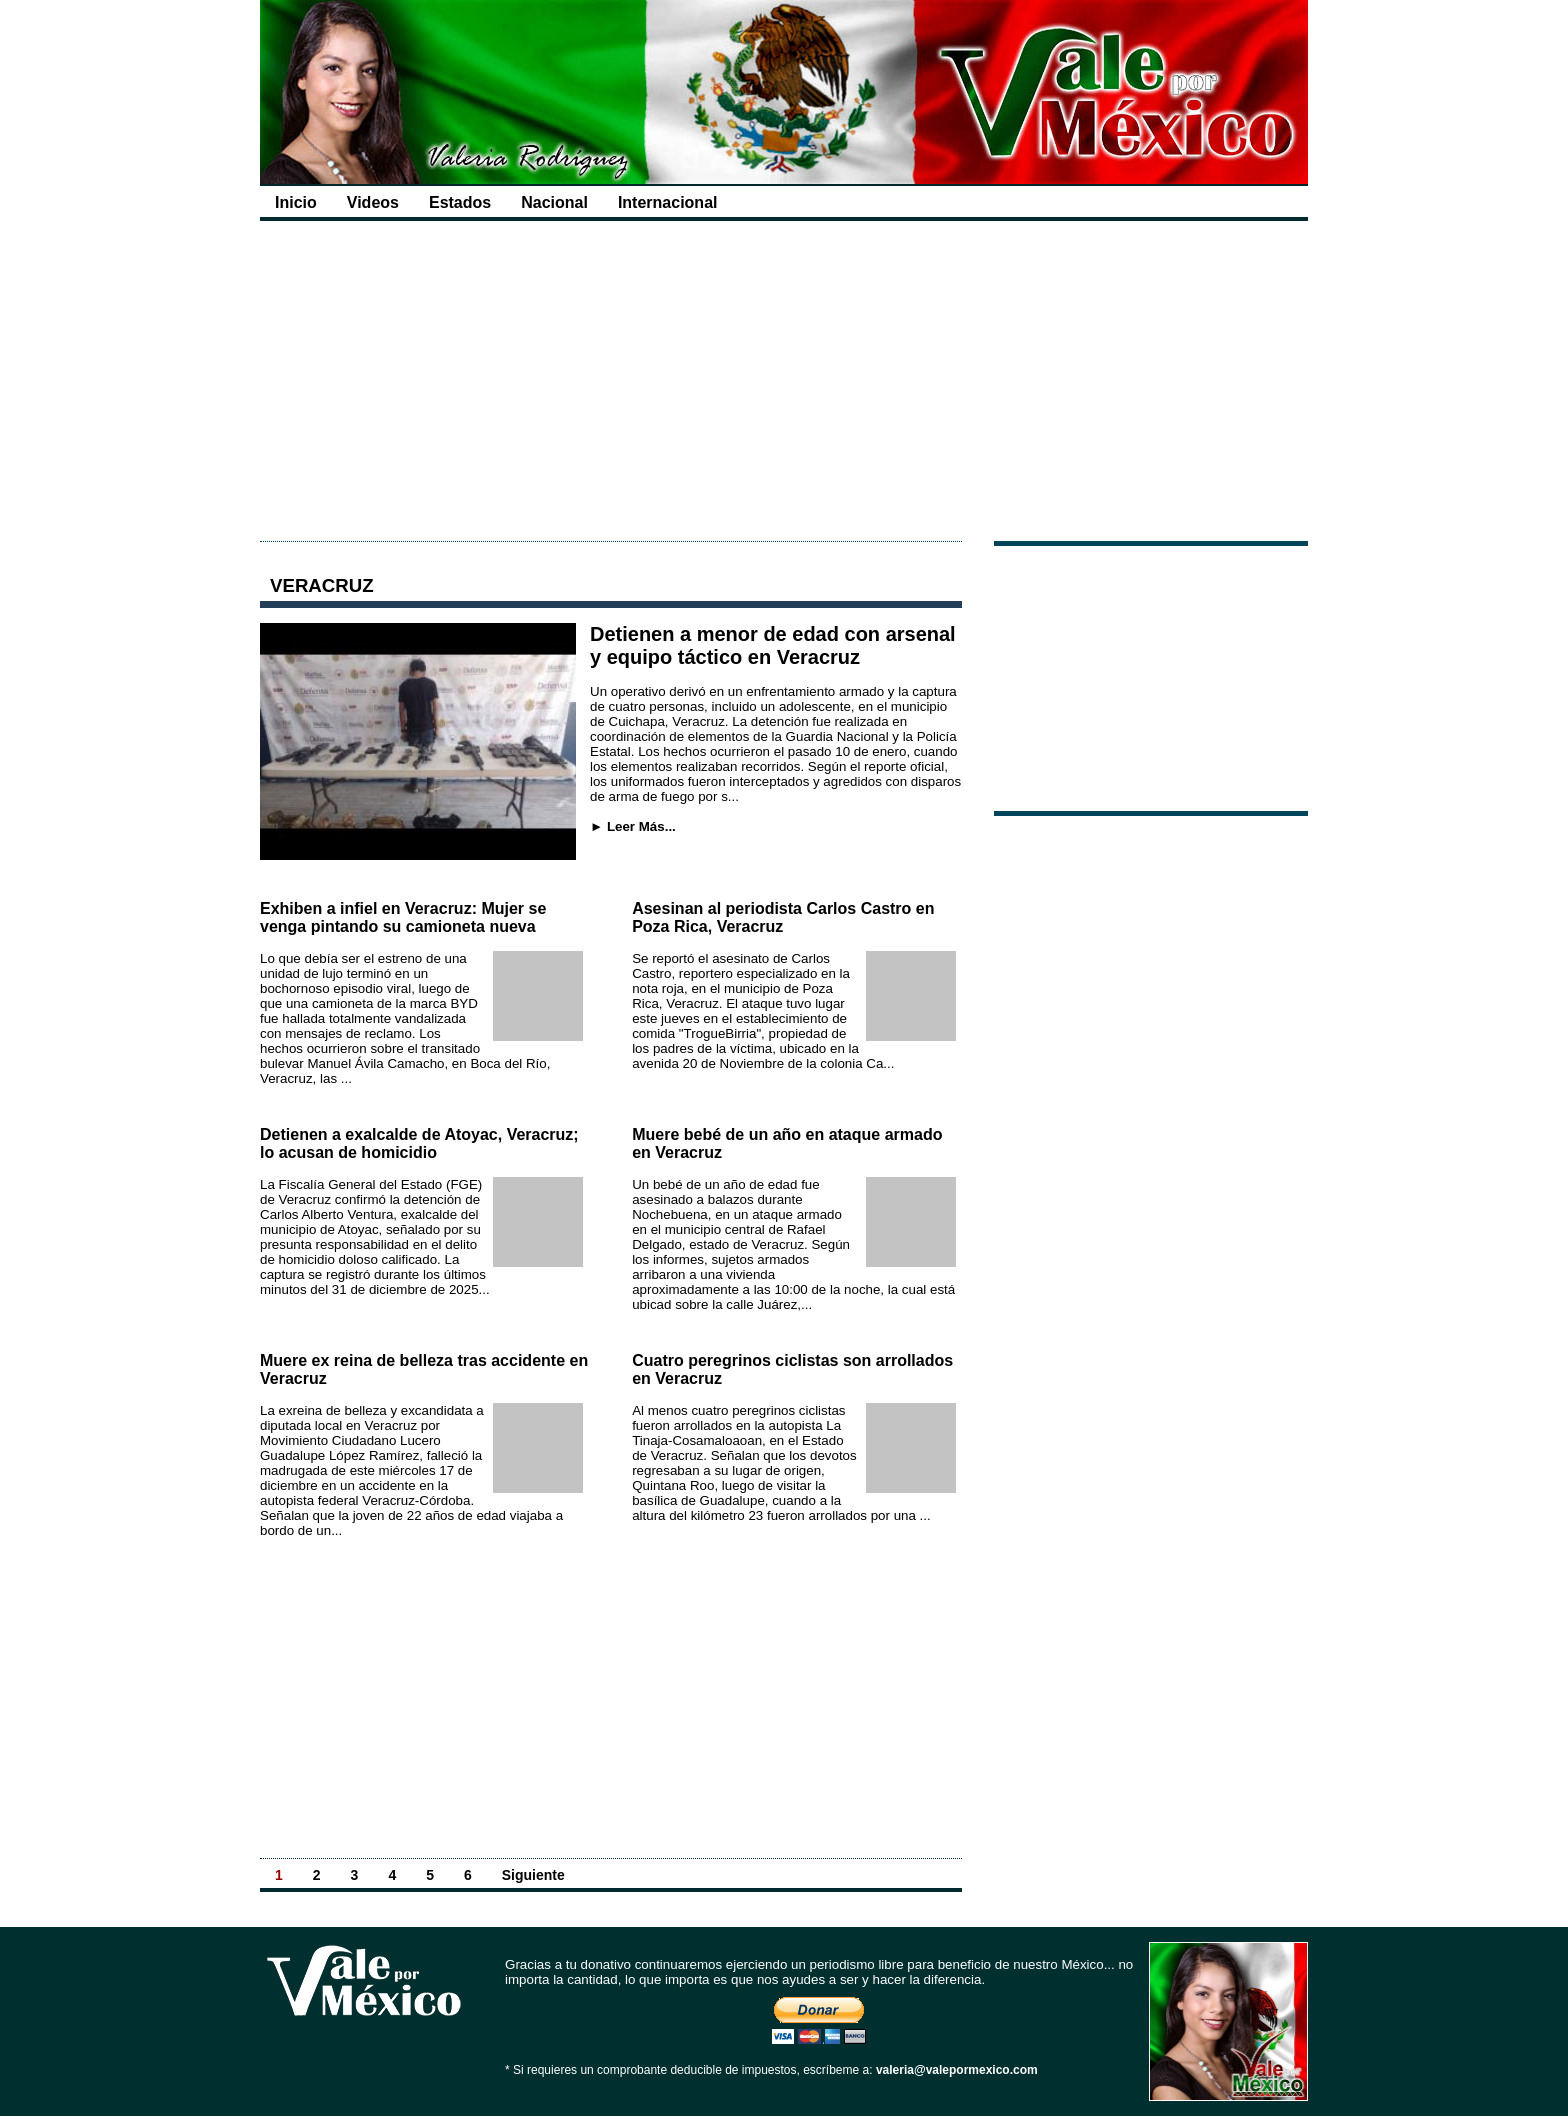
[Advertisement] (784, 381)
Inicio (296, 202)
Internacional (668, 202)
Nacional (554, 202)
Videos (373, 202)
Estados (460, 202)
